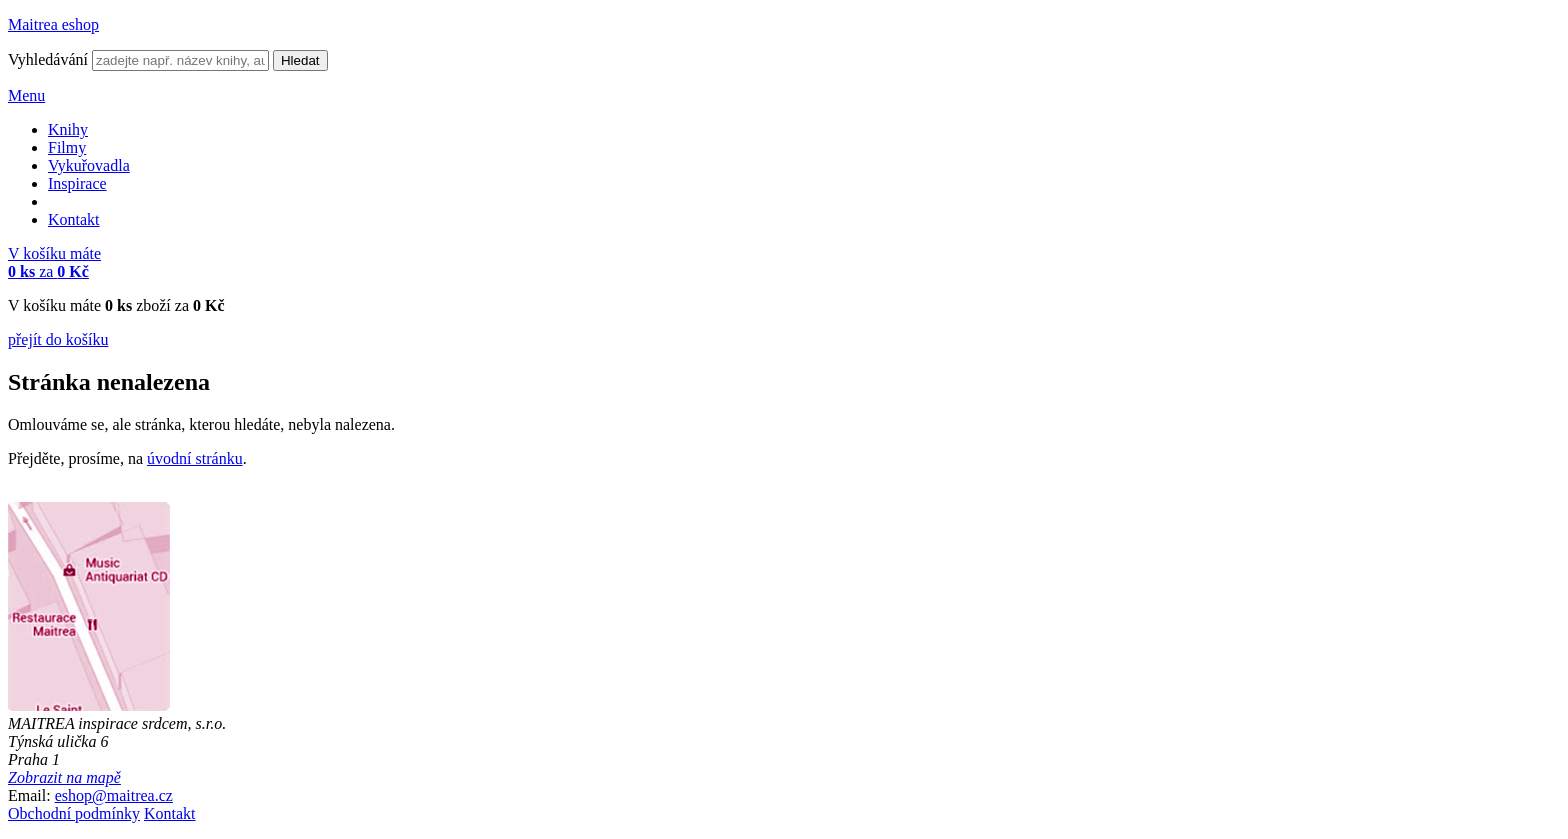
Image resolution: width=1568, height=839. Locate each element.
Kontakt (74, 219)
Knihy (68, 129)
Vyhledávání (48, 59)
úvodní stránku (195, 458)
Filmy (67, 147)
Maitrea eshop (53, 24)
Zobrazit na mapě (64, 777)
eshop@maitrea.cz (114, 795)
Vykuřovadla (89, 165)
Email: (29, 795)
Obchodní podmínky (74, 813)
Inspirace (77, 183)
